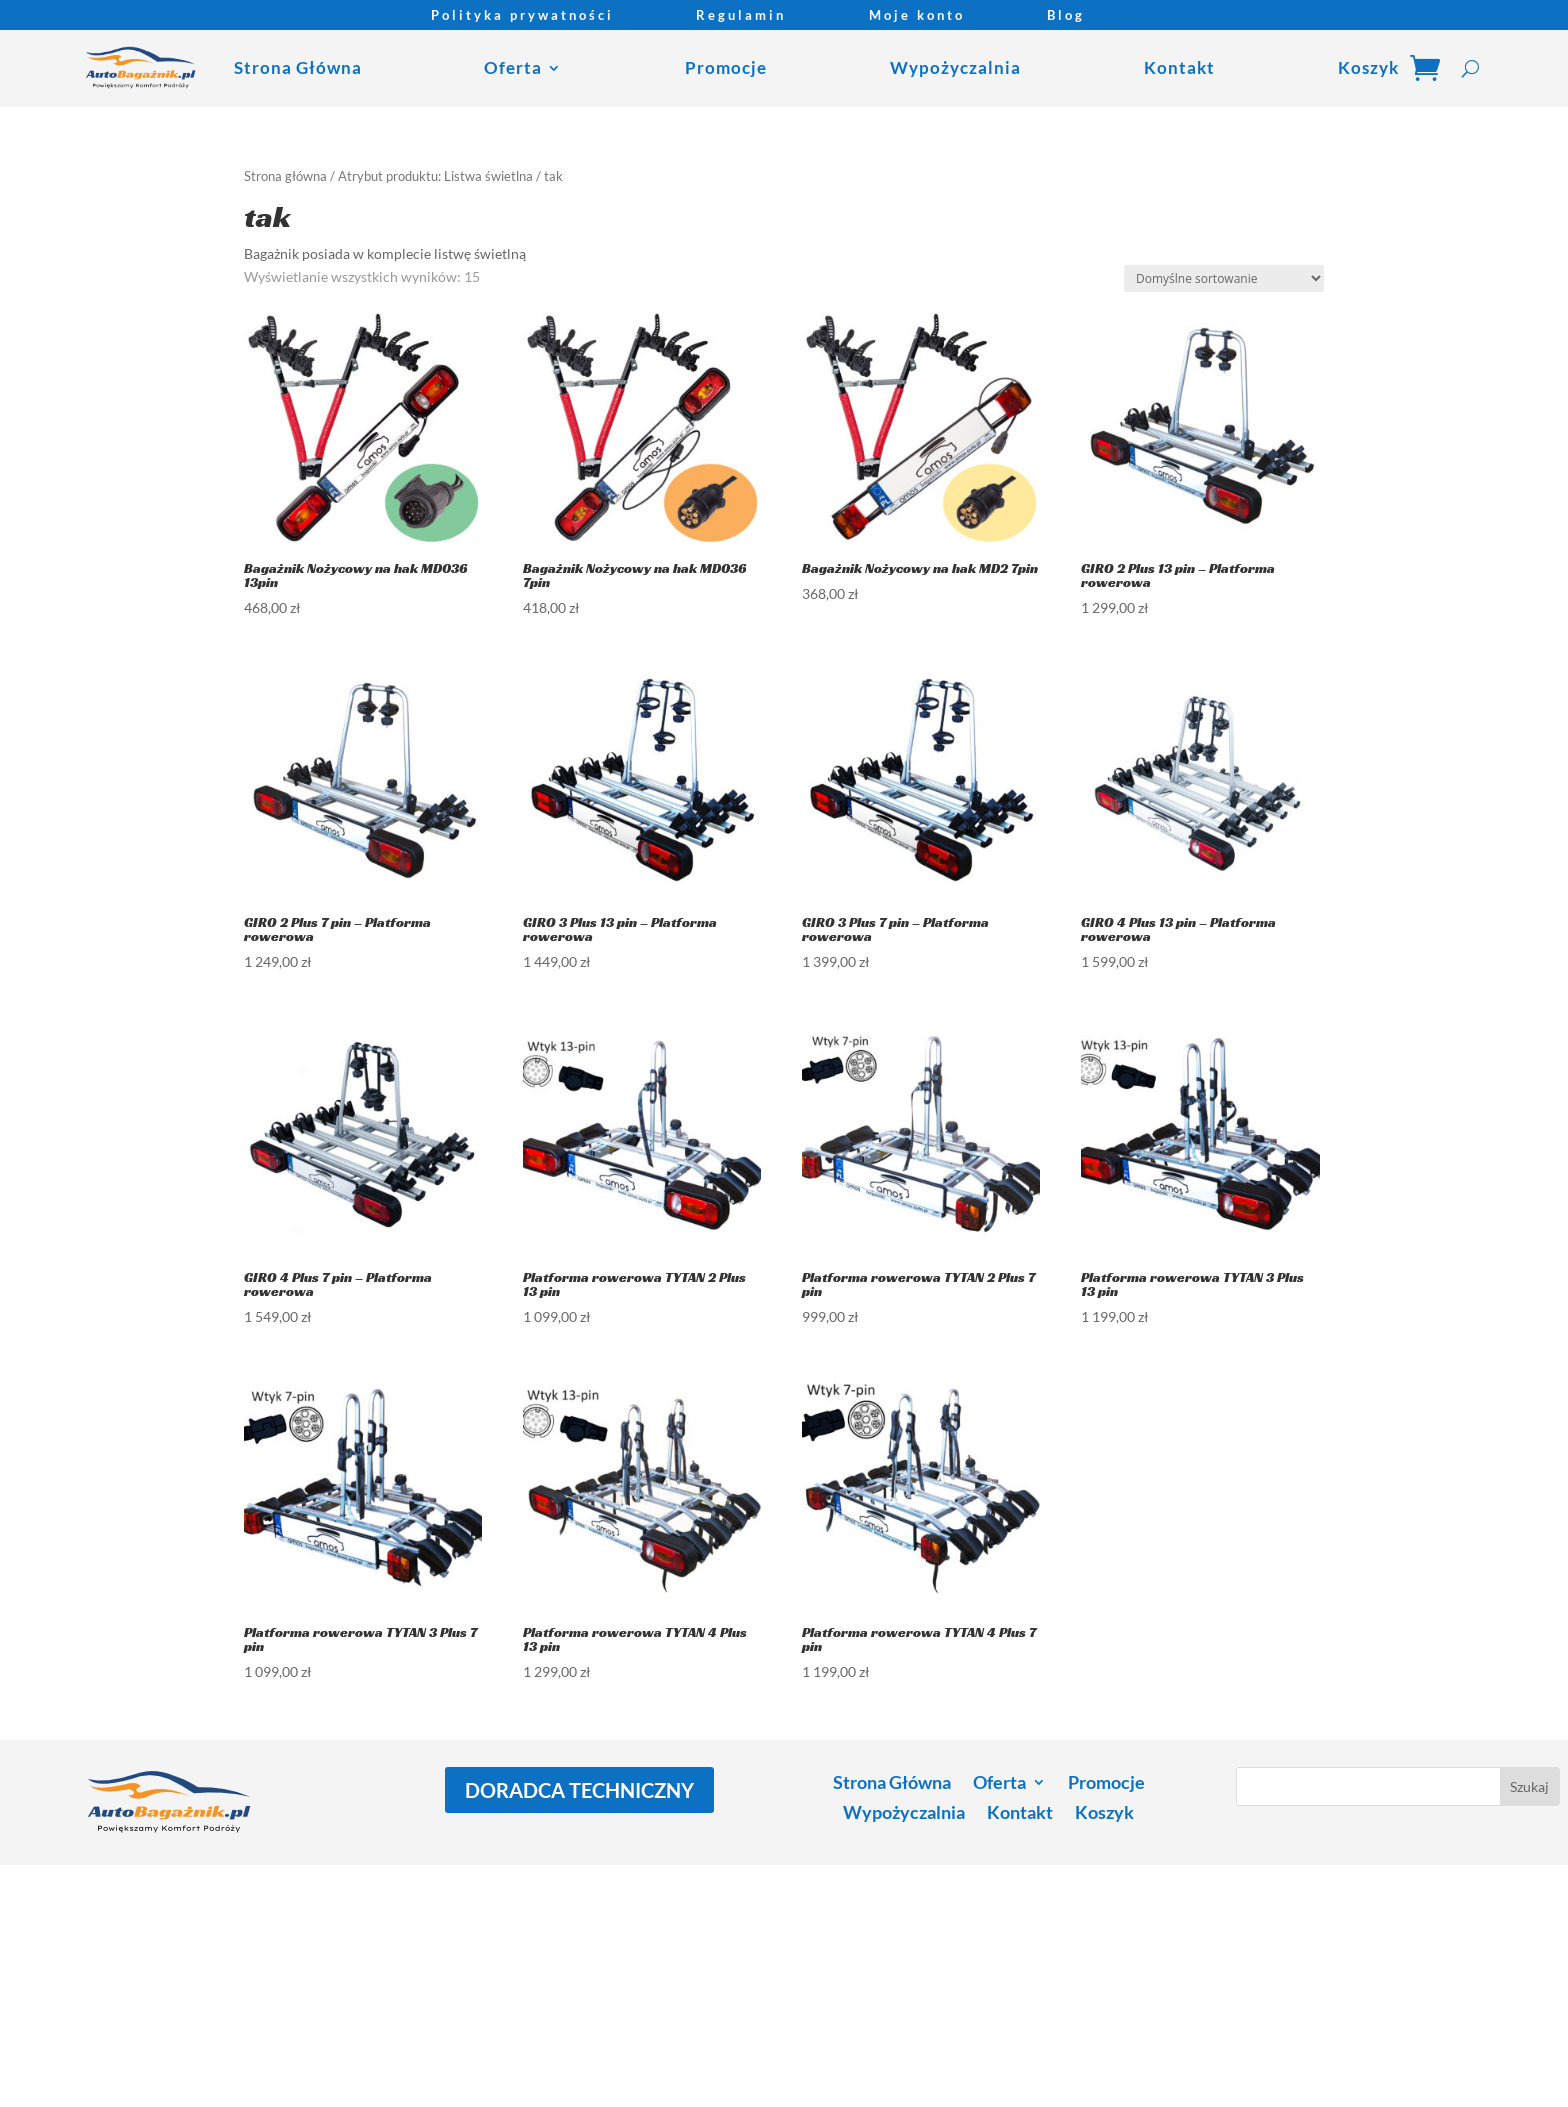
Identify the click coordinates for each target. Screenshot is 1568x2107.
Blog (1066, 15)
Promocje (726, 67)
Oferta (513, 67)
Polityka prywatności (522, 15)
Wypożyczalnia (955, 67)
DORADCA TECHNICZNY (579, 1790)
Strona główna (285, 176)
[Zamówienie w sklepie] (1224, 278)
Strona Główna (298, 67)
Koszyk (1368, 67)
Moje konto (917, 15)
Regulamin (741, 15)
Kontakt (1179, 67)
